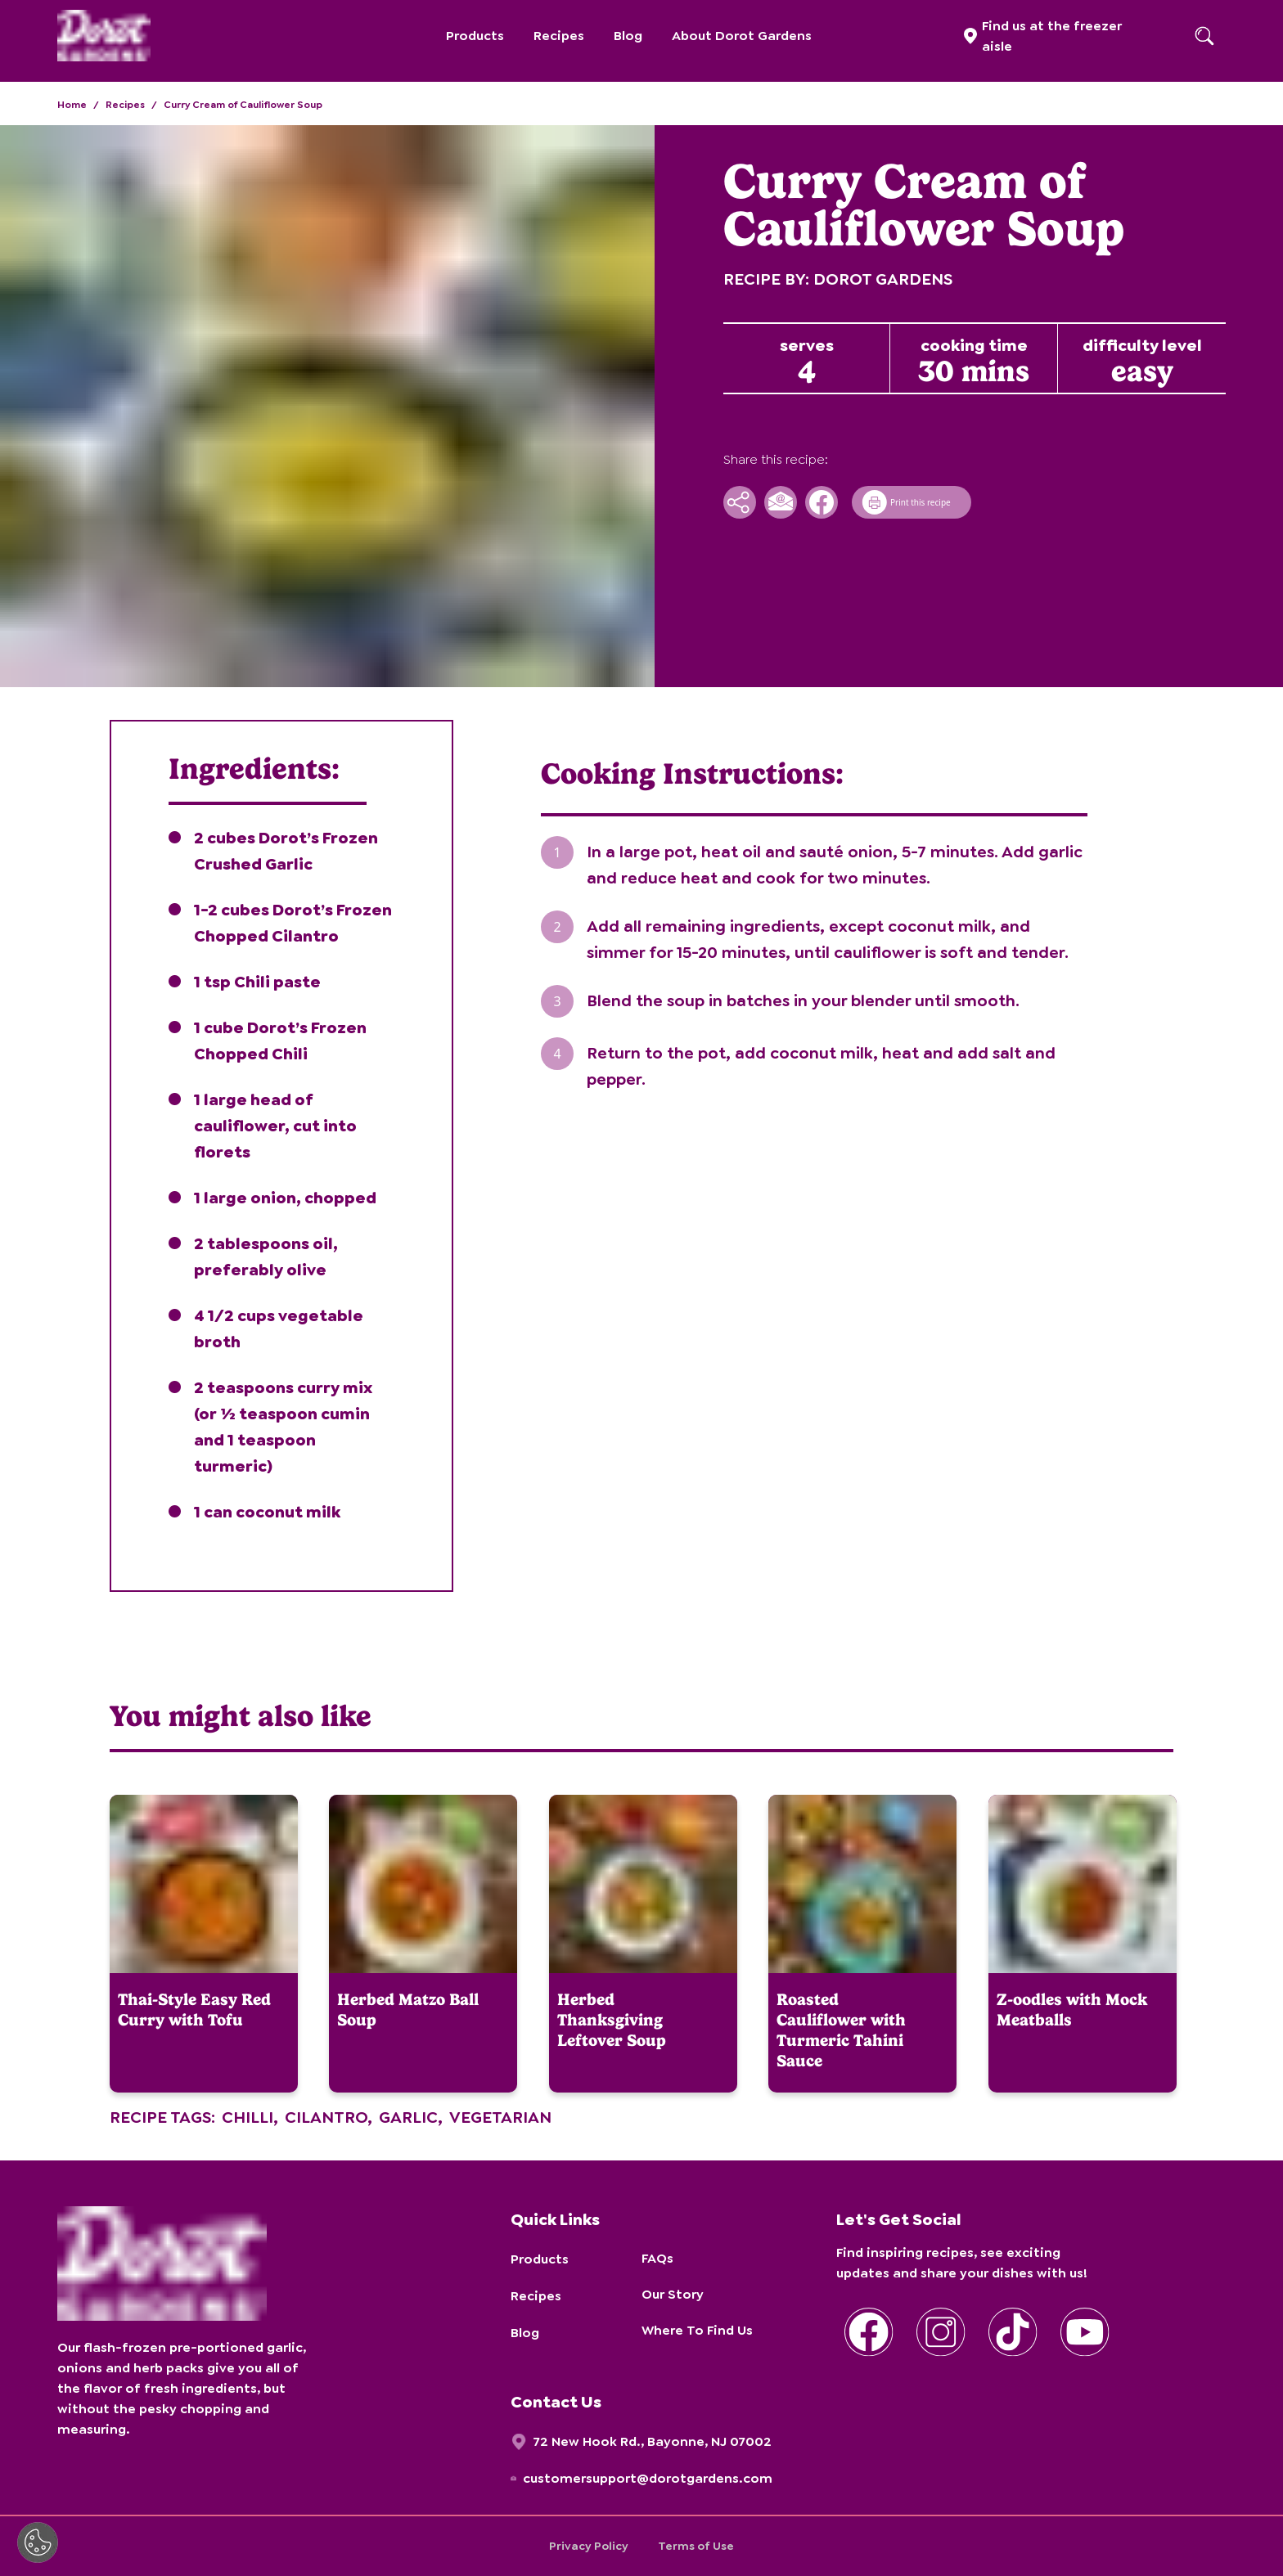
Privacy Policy (588, 2545)
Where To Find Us (697, 2330)
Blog (628, 35)
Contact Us (556, 2401)
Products (475, 35)
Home (72, 104)
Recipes (558, 35)
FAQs (657, 2258)
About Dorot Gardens (742, 35)
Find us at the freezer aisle (1052, 36)
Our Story (673, 2294)
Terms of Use (696, 2545)
